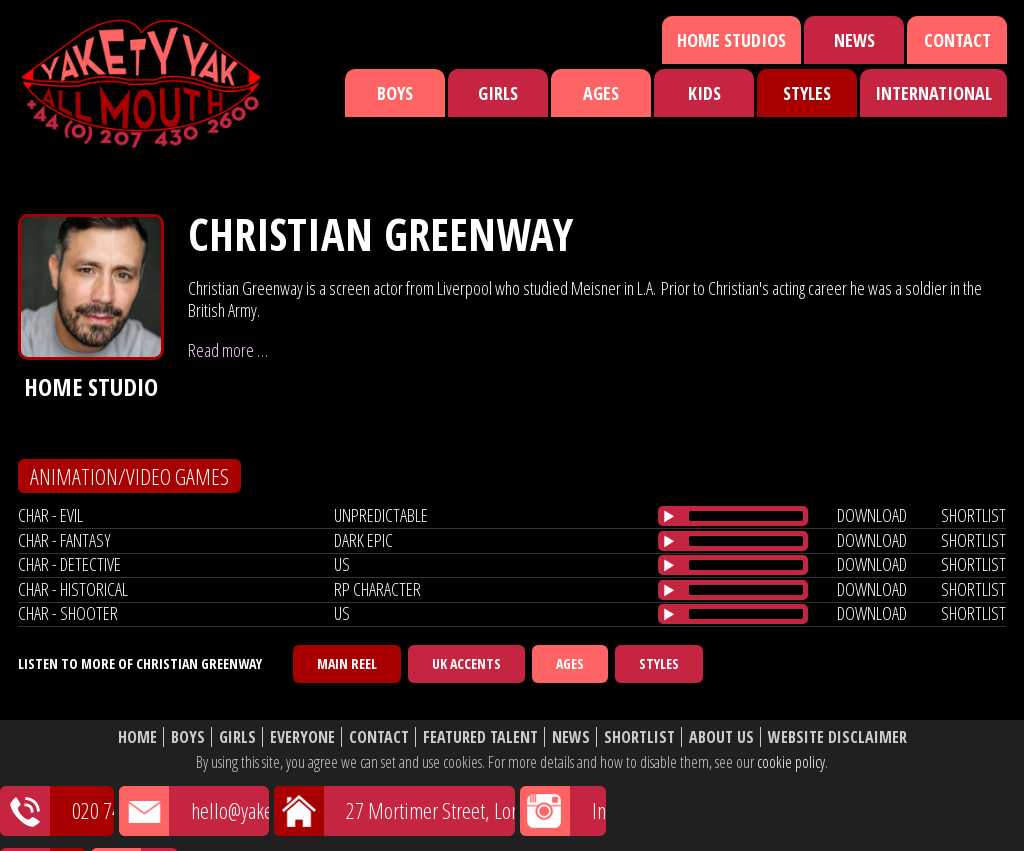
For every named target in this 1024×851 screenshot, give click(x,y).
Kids (704, 93)
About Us (721, 737)
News (854, 40)
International (933, 93)
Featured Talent (480, 737)
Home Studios (731, 40)
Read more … (228, 350)
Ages (601, 93)
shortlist (973, 515)
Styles (807, 93)
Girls (498, 93)
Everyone (302, 737)
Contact (957, 40)
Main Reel (347, 663)
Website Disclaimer (837, 737)
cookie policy (791, 762)
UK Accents (466, 663)
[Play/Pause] (669, 516)
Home (137, 737)
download (872, 515)
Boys (395, 93)
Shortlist (639, 737)
